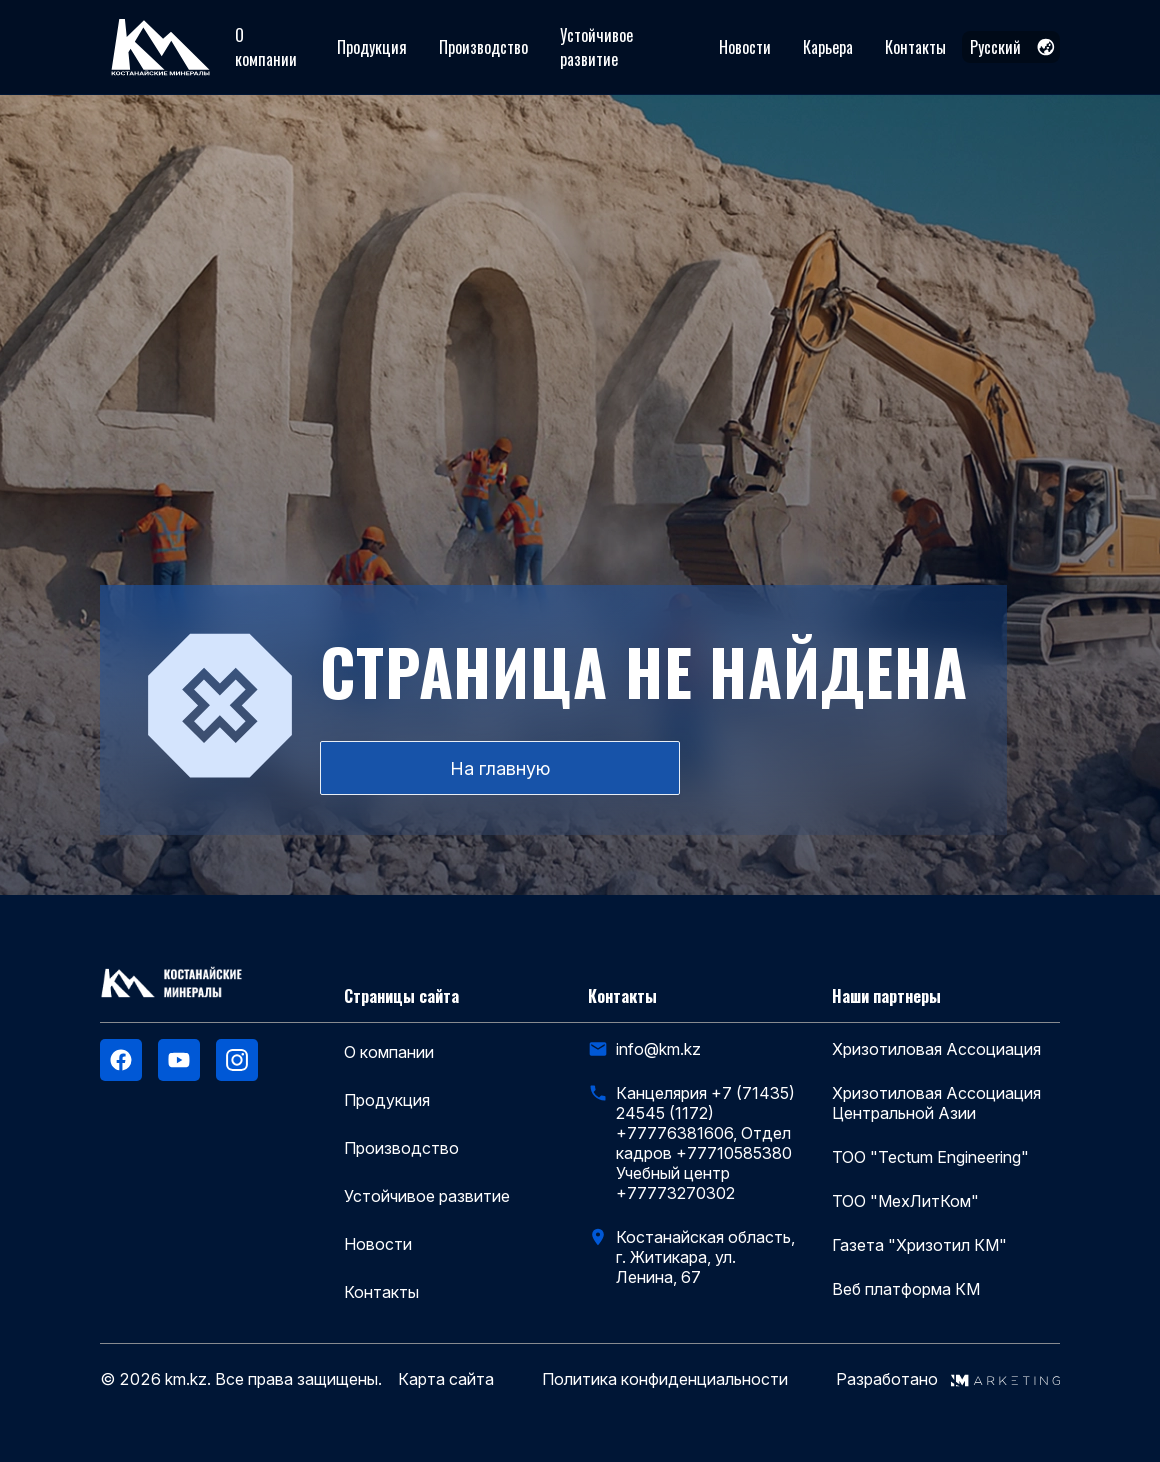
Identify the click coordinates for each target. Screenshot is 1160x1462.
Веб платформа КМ (906, 1289)
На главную (500, 768)
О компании (266, 47)
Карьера (828, 47)
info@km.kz (658, 1049)
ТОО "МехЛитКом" (905, 1201)
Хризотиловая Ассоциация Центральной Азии (936, 1103)
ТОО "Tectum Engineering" (930, 1157)
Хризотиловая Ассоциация (936, 1049)
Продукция (372, 47)
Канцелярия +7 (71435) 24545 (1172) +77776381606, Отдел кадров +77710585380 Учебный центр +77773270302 (705, 1143)
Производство (483, 47)
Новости (745, 47)
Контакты (915, 47)
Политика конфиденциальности (665, 1379)
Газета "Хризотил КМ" (919, 1245)
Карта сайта (446, 1379)
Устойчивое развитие (596, 47)
